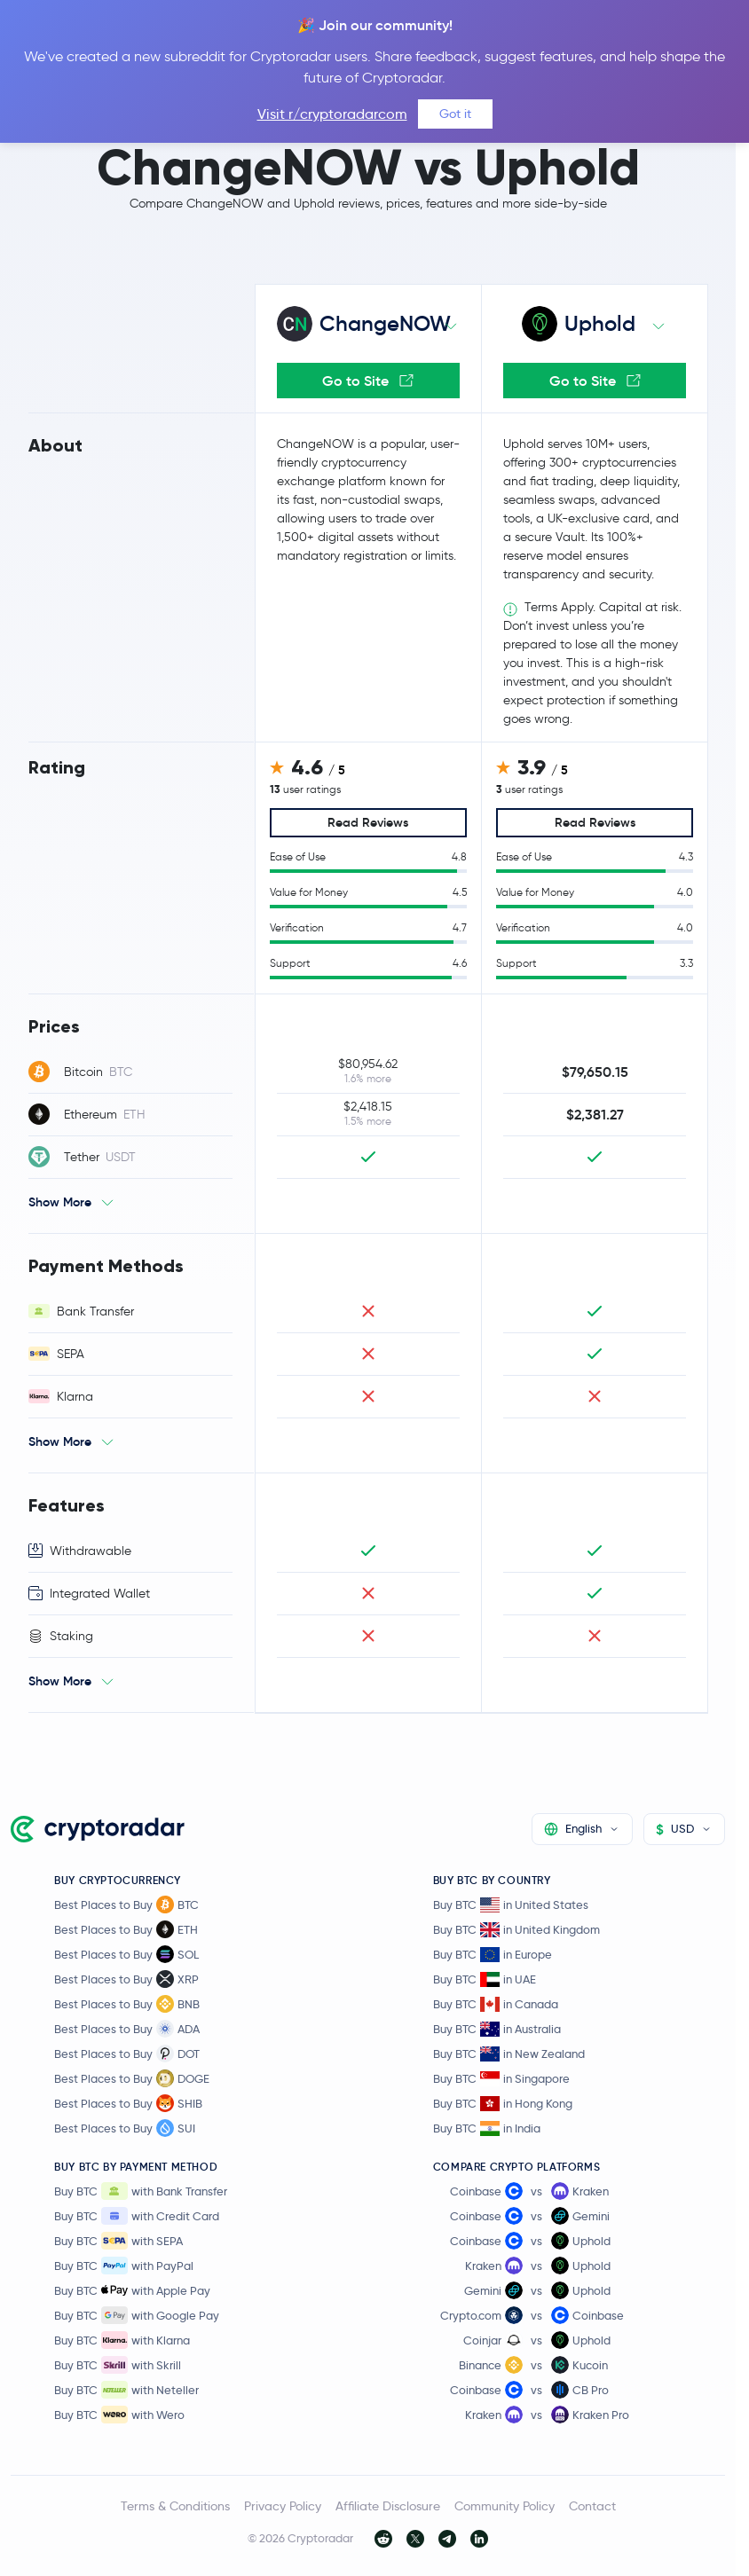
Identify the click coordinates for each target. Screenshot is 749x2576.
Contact (592, 2506)
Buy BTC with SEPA (118, 2241)
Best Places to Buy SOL (126, 1954)
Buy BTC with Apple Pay (132, 2290)
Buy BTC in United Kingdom (516, 1929)
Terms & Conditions (175, 2506)
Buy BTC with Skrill (117, 2365)
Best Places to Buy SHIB (128, 2103)
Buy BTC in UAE (484, 1979)
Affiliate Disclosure (387, 2506)
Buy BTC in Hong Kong (502, 2103)
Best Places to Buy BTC (126, 1904)
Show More (59, 1202)
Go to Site (368, 380)
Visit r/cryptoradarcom (332, 114)
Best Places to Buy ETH (126, 1929)
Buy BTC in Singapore (501, 2078)
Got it (455, 114)
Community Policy (504, 2506)
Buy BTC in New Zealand (509, 2054)
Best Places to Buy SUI (124, 2128)
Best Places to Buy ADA (127, 2029)
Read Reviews (367, 822)
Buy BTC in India (486, 2128)
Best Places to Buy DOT (127, 2053)
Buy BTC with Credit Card (136, 2216)
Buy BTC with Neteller (126, 2390)
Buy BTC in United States (510, 1904)
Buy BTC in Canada (495, 2004)
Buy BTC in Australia (497, 2029)
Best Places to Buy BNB (127, 2004)
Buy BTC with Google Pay (136, 2315)
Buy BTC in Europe (492, 1954)
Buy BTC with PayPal (123, 2265)
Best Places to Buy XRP (126, 1979)
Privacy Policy (282, 2506)
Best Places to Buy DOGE (131, 2078)
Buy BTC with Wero (119, 2414)
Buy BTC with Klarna (122, 2340)
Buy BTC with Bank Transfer (140, 2191)
